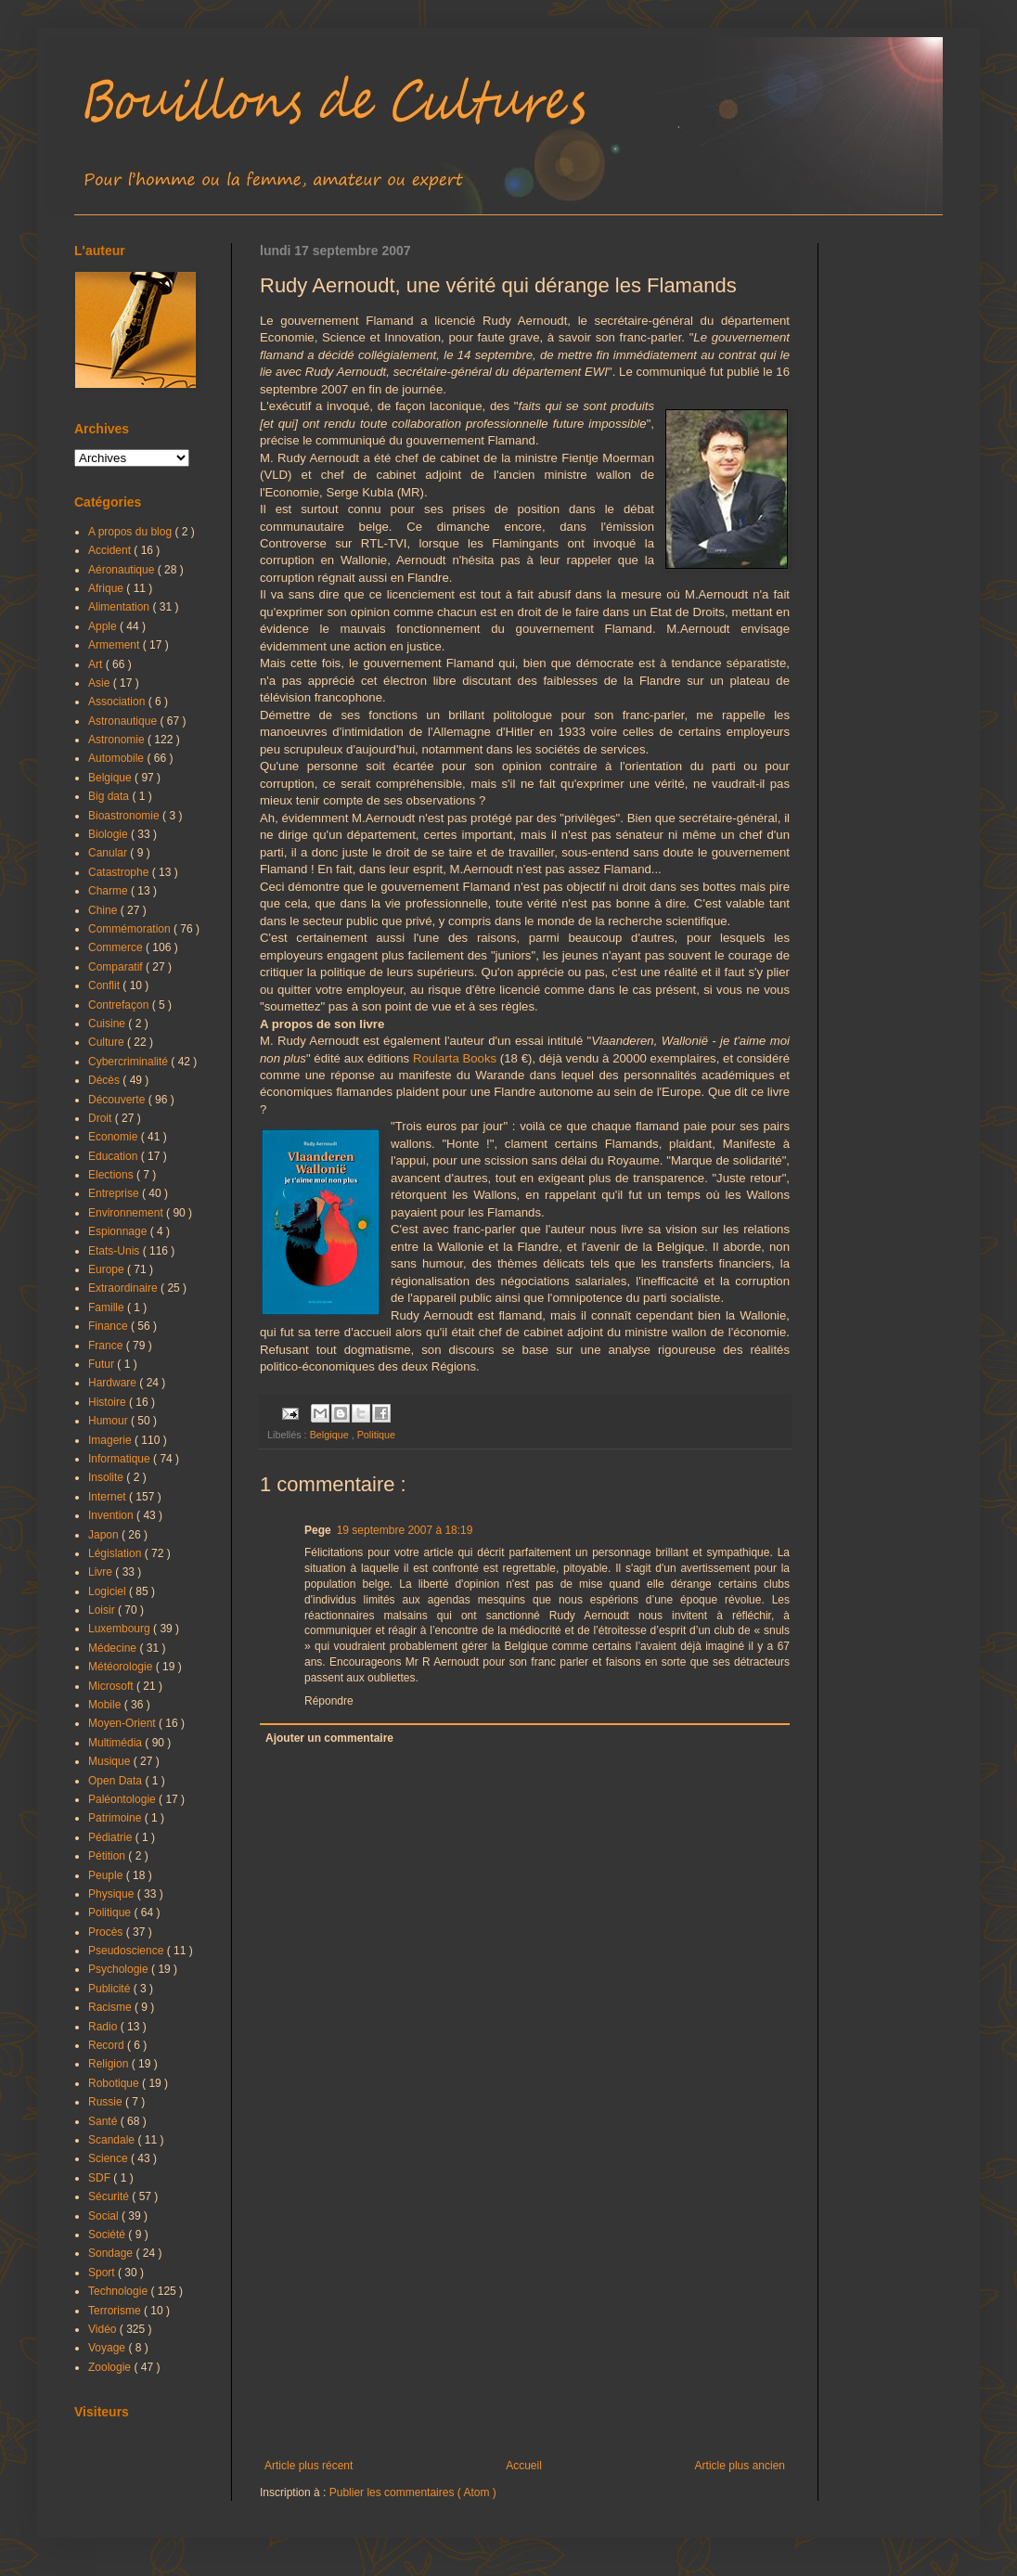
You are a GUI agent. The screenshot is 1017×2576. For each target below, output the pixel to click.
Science (109, 2158)
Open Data (116, 1780)
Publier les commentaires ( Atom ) (412, 2492)
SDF (100, 2177)
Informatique (120, 1458)
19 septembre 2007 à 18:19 (405, 1530)
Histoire (108, 1402)
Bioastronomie (125, 815)
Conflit (105, 985)
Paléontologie (123, 1799)
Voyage (108, 2347)
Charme (109, 890)
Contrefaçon (120, 1004)
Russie (106, 2101)
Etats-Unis (115, 1250)
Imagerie (111, 1440)
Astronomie (118, 739)
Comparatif (117, 966)
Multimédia (116, 1742)
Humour (109, 1420)
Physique (112, 1893)
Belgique (331, 1434)
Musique (111, 1761)
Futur (102, 1364)
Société (108, 2234)
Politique (376, 1434)
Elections (112, 1174)
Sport (103, 2272)
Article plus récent (308, 2465)
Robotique (115, 2083)
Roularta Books (454, 1058)
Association (118, 701)
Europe (107, 1269)
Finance (109, 1326)
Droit (101, 1118)
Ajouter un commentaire (329, 1738)
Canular (109, 852)
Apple (104, 626)
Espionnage (119, 1231)
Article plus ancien (740, 2465)
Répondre (329, 1700)
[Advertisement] (525, 2306)
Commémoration (131, 928)
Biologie (109, 834)
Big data (110, 796)
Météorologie (122, 1666)
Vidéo (104, 2329)
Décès (105, 1080)
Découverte (118, 1099)
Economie (114, 1136)
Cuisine (108, 1023)
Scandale (112, 2139)
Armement (115, 644)
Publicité (111, 1988)
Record (107, 2045)
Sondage (111, 2253)
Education (114, 1156)
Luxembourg (120, 1628)
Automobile (117, 758)
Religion (110, 2063)
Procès (107, 1932)
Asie (100, 682)
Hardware (113, 1382)
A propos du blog (131, 531)
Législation (116, 1553)
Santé (104, 2121)
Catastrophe (120, 872)
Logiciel (108, 1591)
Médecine (113, 1648)
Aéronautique (123, 569)
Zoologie (111, 2367)
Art (97, 664)
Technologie (119, 2291)
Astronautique (124, 721)
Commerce (117, 947)
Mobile (106, 1704)
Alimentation (120, 606)
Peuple (107, 1875)
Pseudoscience (127, 1950)
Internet (108, 1496)
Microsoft (112, 1686)
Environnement (127, 1212)
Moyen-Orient (123, 1723)
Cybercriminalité (129, 1061)
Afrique (107, 588)
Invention (112, 1515)
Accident (111, 550)
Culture (107, 1042)
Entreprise (115, 1193)
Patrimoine (116, 1817)
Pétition (108, 1855)
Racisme (111, 2007)
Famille (107, 1307)
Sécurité (110, 2196)
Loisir (103, 1610)
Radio (104, 2026)
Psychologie (119, 1969)
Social (105, 2215)
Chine (104, 910)
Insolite (107, 1477)
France (107, 1345)
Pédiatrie (111, 1837)
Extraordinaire (124, 1288)
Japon (105, 1534)
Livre (101, 1571)
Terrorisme (116, 2310)
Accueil (524, 2465)
